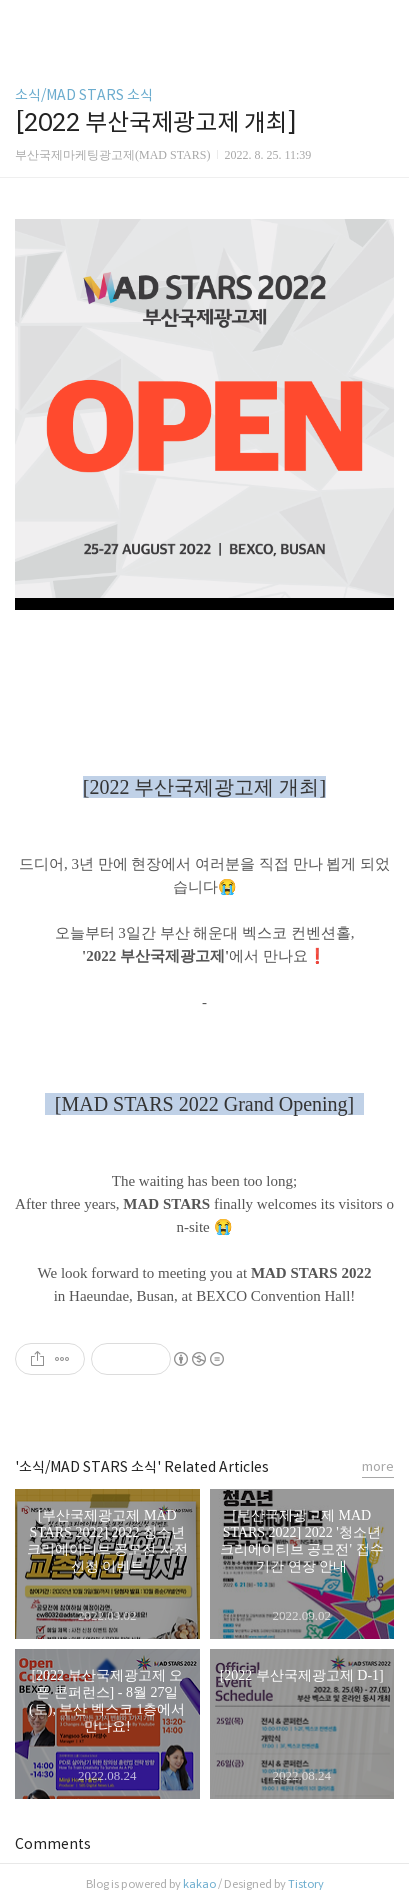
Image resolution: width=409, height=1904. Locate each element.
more (378, 1466)
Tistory (306, 1884)
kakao (199, 1884)
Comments (53, 1844)
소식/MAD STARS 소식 (84, 95)
